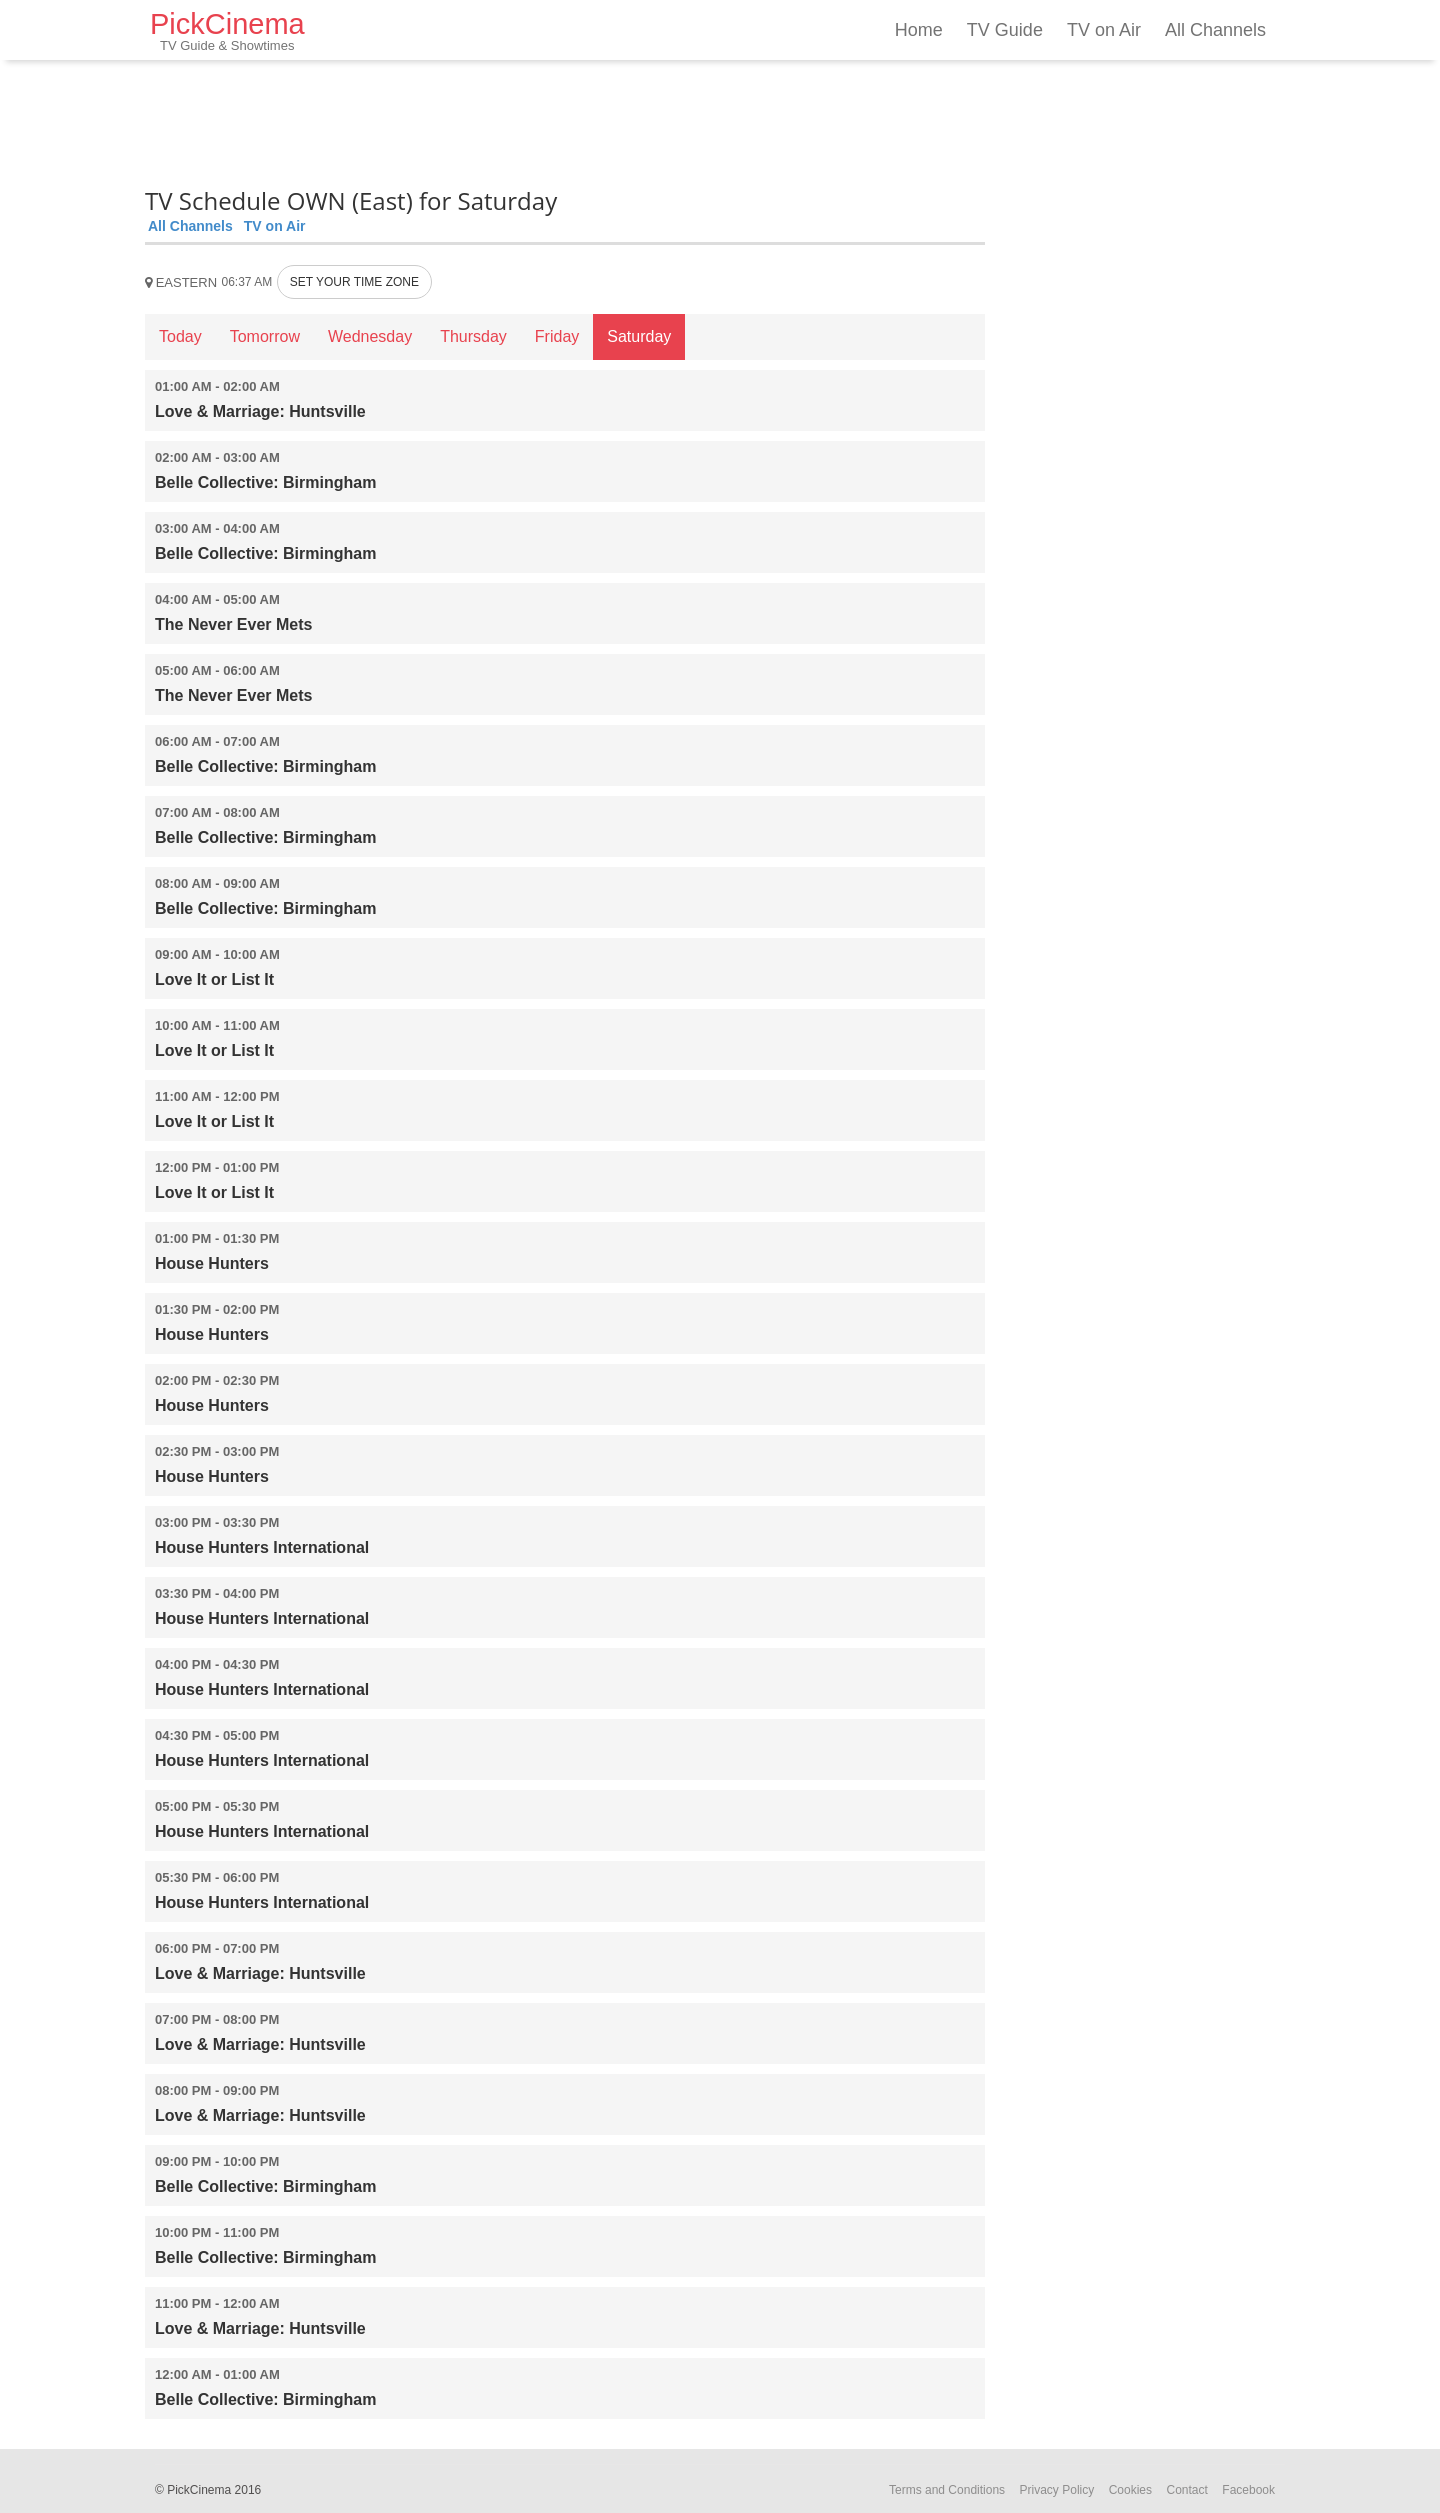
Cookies (1130, 2490)
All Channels (1215, 30)
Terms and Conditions (947, 2490)
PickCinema (227, 30)
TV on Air (1104, 30)
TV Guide (1005, 30)
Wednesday (370, 336)
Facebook (1248, 2490)
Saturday (639, 336)
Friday (557, 336)
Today (180, 336)
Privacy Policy (1057, 2490)
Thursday (473, 336)
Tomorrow (265, 336)
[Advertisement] (565, 120)
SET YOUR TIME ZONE (354, 282)
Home (919, 30)
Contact (1186, 2490)
